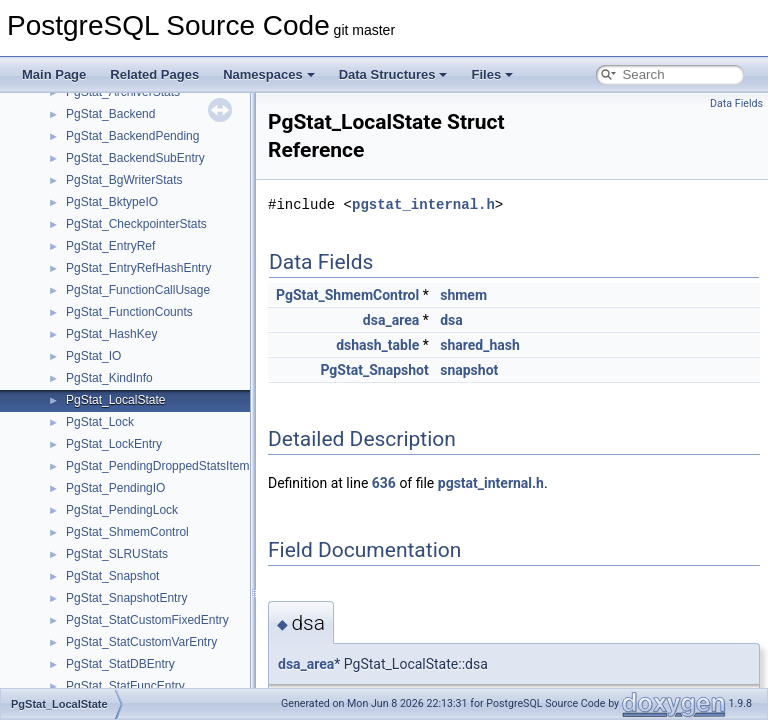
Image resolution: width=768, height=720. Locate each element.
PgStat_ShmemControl (127, 532)
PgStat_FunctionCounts (129, 312)
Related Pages (154, 74)
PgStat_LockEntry (114, 444)
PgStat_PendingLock (122, 510)
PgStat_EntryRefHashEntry (138, 268)
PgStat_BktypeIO (112, 202)
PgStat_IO (93, 356)
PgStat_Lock (100, 422)
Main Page (54, 74)
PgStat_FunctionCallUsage (138, 290)
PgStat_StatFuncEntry (125, 686)
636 (384, 483)
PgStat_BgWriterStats (124, 180)
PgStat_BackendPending (132, 136)
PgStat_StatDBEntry (120, 664)
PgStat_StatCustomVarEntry (141, 642)
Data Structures (393, 74)
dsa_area (391, 320)
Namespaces (269, 74)
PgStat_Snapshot (112, 576)
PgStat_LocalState (115, 400)
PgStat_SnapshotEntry (126, 598)
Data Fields (736, 103)
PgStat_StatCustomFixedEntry (147, 620)
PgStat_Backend (110, 114)
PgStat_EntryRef (110, 246)
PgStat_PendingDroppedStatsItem (157, 466)
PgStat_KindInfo (109, 378)
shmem (463, 295)
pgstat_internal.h (423, 204)
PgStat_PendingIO (115, 488)
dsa (451, 320)
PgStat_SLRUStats (117, 554)
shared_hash (480, 345)
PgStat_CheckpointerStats (136, 224)
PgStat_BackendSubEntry (135, 158)
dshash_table (377, 345)
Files (492, 74)
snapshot (469, 370)
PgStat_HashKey (111, 334)
